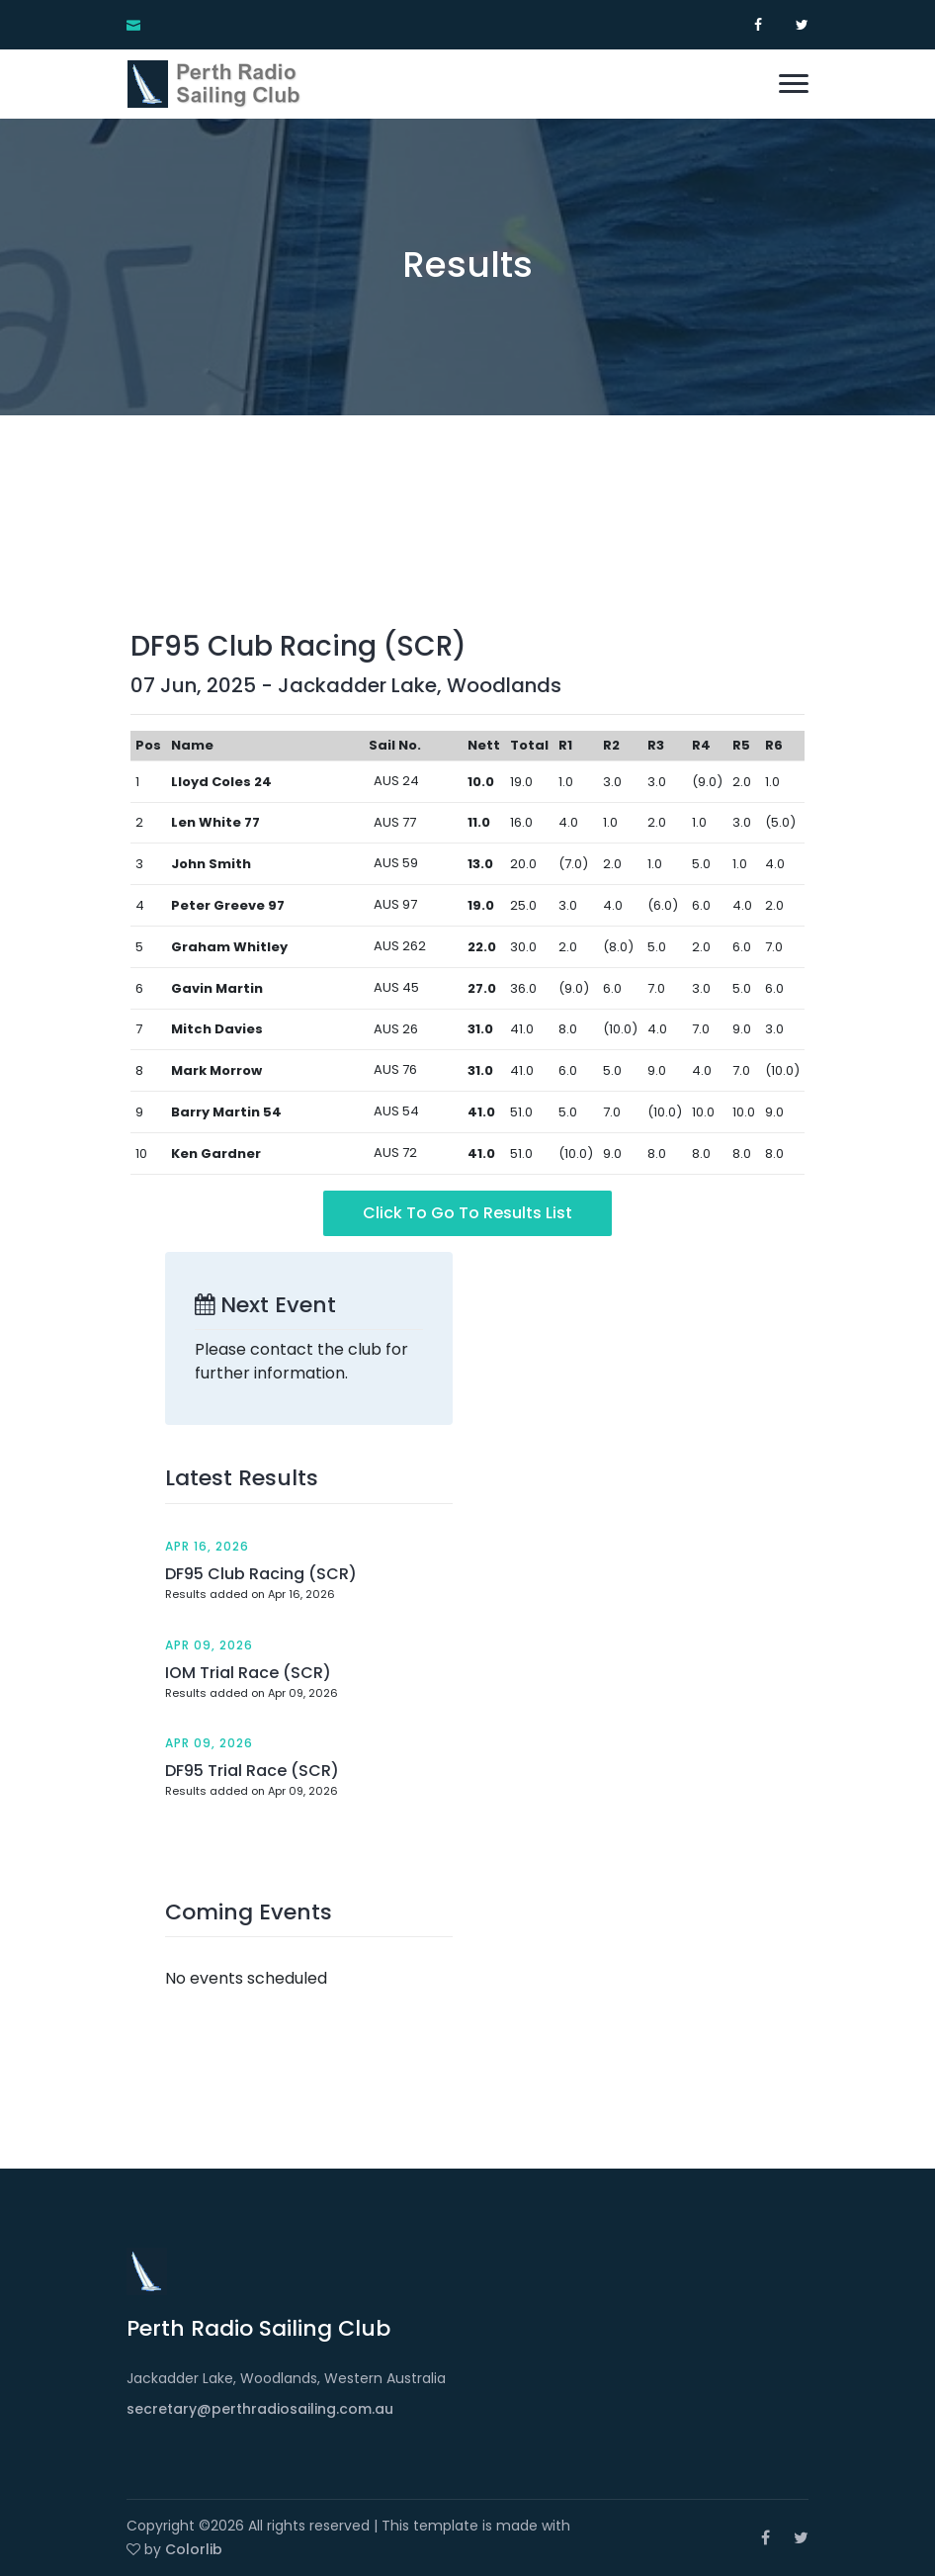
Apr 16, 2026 (207, 1546)
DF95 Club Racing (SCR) (261, 1573)
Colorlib (193, 2549)
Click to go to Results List (467, 1212)
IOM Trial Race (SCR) (248, 1672)
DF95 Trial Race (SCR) (252, 1770)
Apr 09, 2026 (209, 1645)
